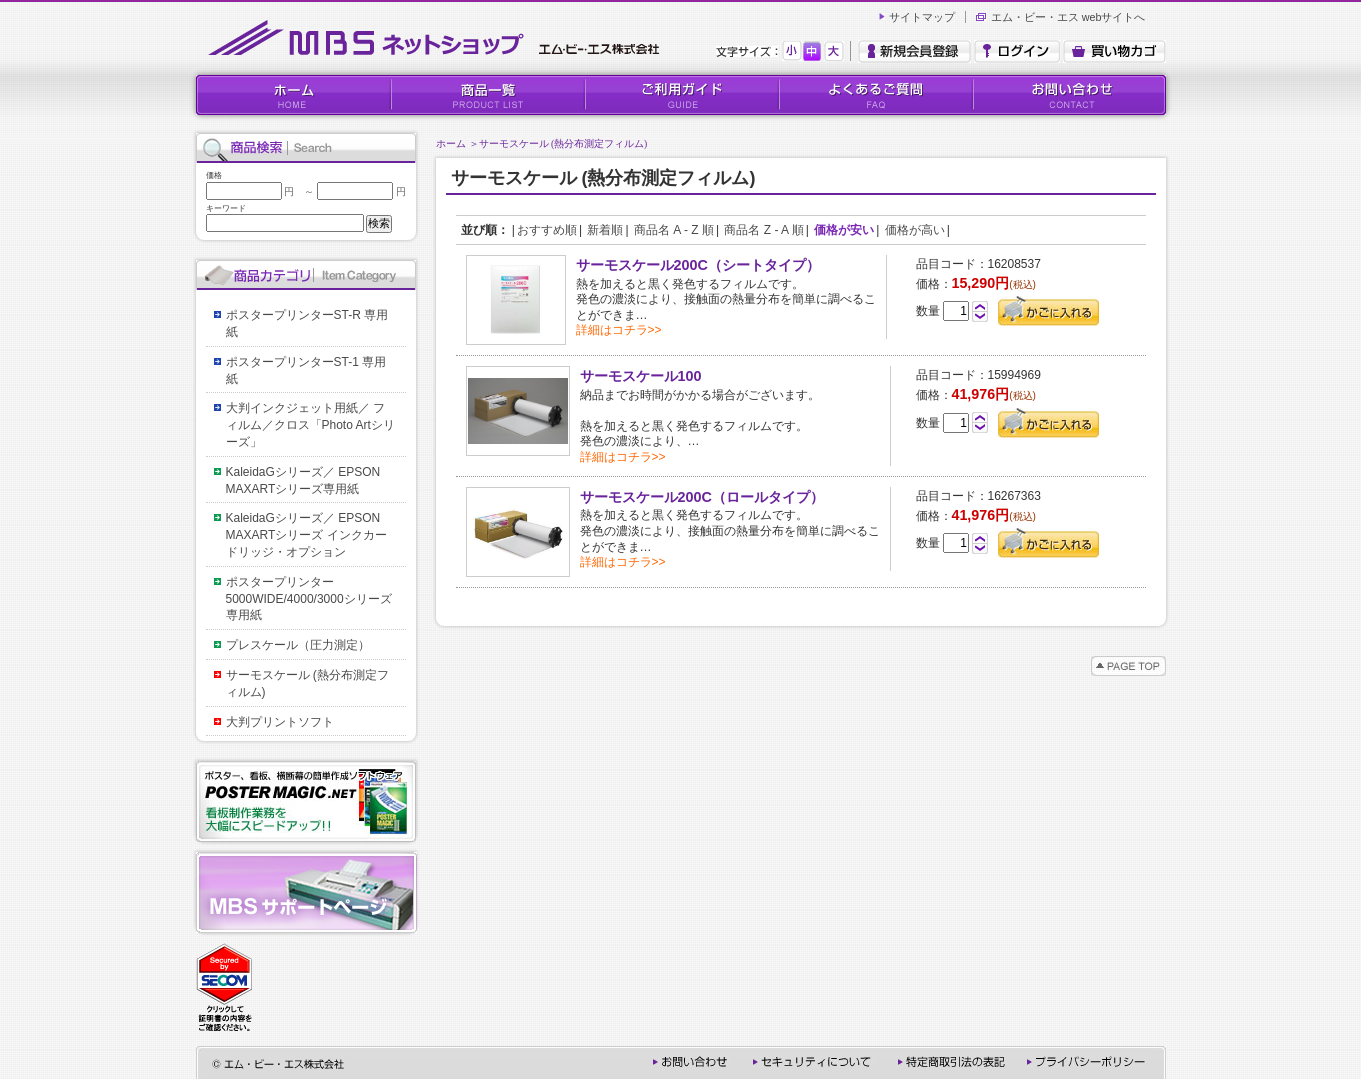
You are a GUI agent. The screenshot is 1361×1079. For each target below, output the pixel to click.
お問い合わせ (1069, 95)
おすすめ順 (547, 230)
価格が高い (915, 230)
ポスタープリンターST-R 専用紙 (307, 323)
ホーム (451, 143)
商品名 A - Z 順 (674, 230)
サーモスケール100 (641, 376)
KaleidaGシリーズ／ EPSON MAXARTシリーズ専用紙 (309, 480)
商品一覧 (487, 95)
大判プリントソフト (280, 722)
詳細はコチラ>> (619, 330)
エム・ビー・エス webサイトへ (1068, 17)
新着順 (605, 230)
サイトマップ (922, 17)
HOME (293, 95)
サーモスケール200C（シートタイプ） (698, 265)
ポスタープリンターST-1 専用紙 (306, 370)
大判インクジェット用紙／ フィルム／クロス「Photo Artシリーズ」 (310, 425)
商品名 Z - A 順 (763, 230)
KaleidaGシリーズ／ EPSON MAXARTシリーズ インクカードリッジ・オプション (309, 535)
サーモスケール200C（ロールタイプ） (702, 497)
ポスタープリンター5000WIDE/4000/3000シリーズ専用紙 (309, 599)
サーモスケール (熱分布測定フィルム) (563, 143)
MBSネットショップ (438, 38)
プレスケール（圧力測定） (298, 645)
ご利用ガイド (681, 95)
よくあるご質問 (875, 95)
